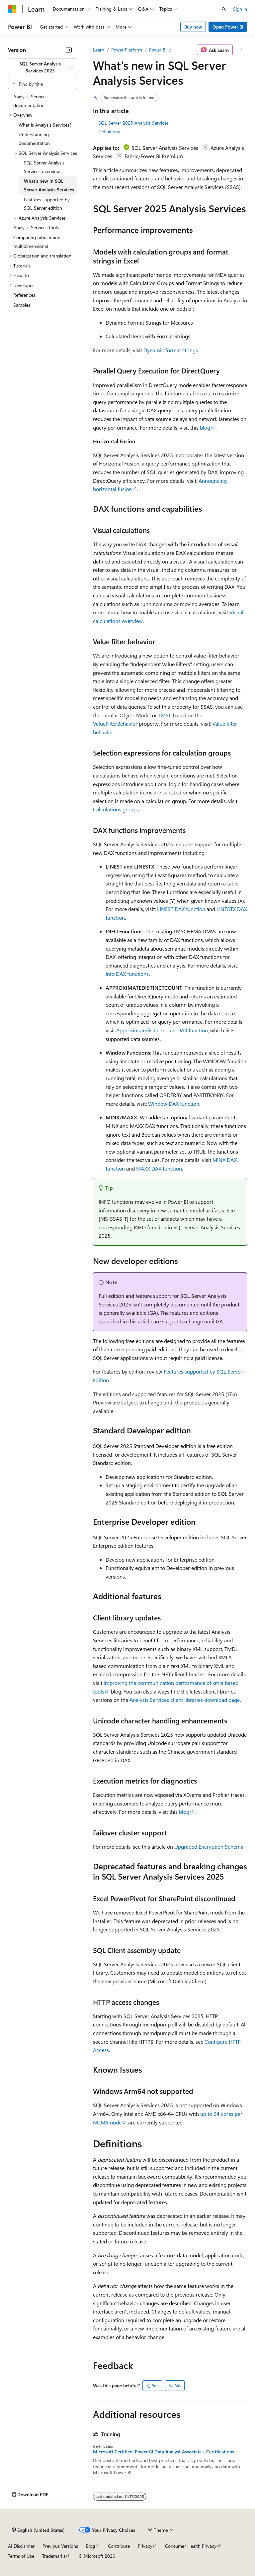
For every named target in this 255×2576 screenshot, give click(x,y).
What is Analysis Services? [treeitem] (45, 125)
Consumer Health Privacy (190, 2546)
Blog (90, 2546)
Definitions (109, 131)
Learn (98, 50)
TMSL (164, 715)
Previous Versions (60, 2546)
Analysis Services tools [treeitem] (36, 227)
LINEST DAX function (181, 908)
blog (205, 427)
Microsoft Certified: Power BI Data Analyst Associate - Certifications (163, 2452)
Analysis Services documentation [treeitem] (30, 100)
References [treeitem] (24, 295)
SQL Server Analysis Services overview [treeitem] (44, 166)
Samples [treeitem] (21, 305)
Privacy (145, 2546)
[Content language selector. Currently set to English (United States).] (38, 2530)
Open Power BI (227, 27)
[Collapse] (68, 50)
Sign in (240, 9)
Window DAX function (173, 1103)
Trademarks (53, 2556)
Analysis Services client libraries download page (184, 1699)
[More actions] (241, 50)
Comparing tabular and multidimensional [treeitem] (36, 241)
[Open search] (223, 9)
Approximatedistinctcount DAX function (162, 1030)
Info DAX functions (127, 973)
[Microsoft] (12, 9)
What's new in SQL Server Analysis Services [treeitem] (49, 185)
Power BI (158, 50)
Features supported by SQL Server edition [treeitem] (47, 203)
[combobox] (42, 67)
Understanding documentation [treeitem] (34, 138)
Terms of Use (21, 2556)
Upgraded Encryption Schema (208, 1846)
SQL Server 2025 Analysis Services (133, 123)
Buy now (193, 27)
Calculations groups (116, 809)
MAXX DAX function (159, 1168)
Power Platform (126, 50)
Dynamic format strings (170, 350)
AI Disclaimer (21, 2546)
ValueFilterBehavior (115, 723)
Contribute (119, 2546)
